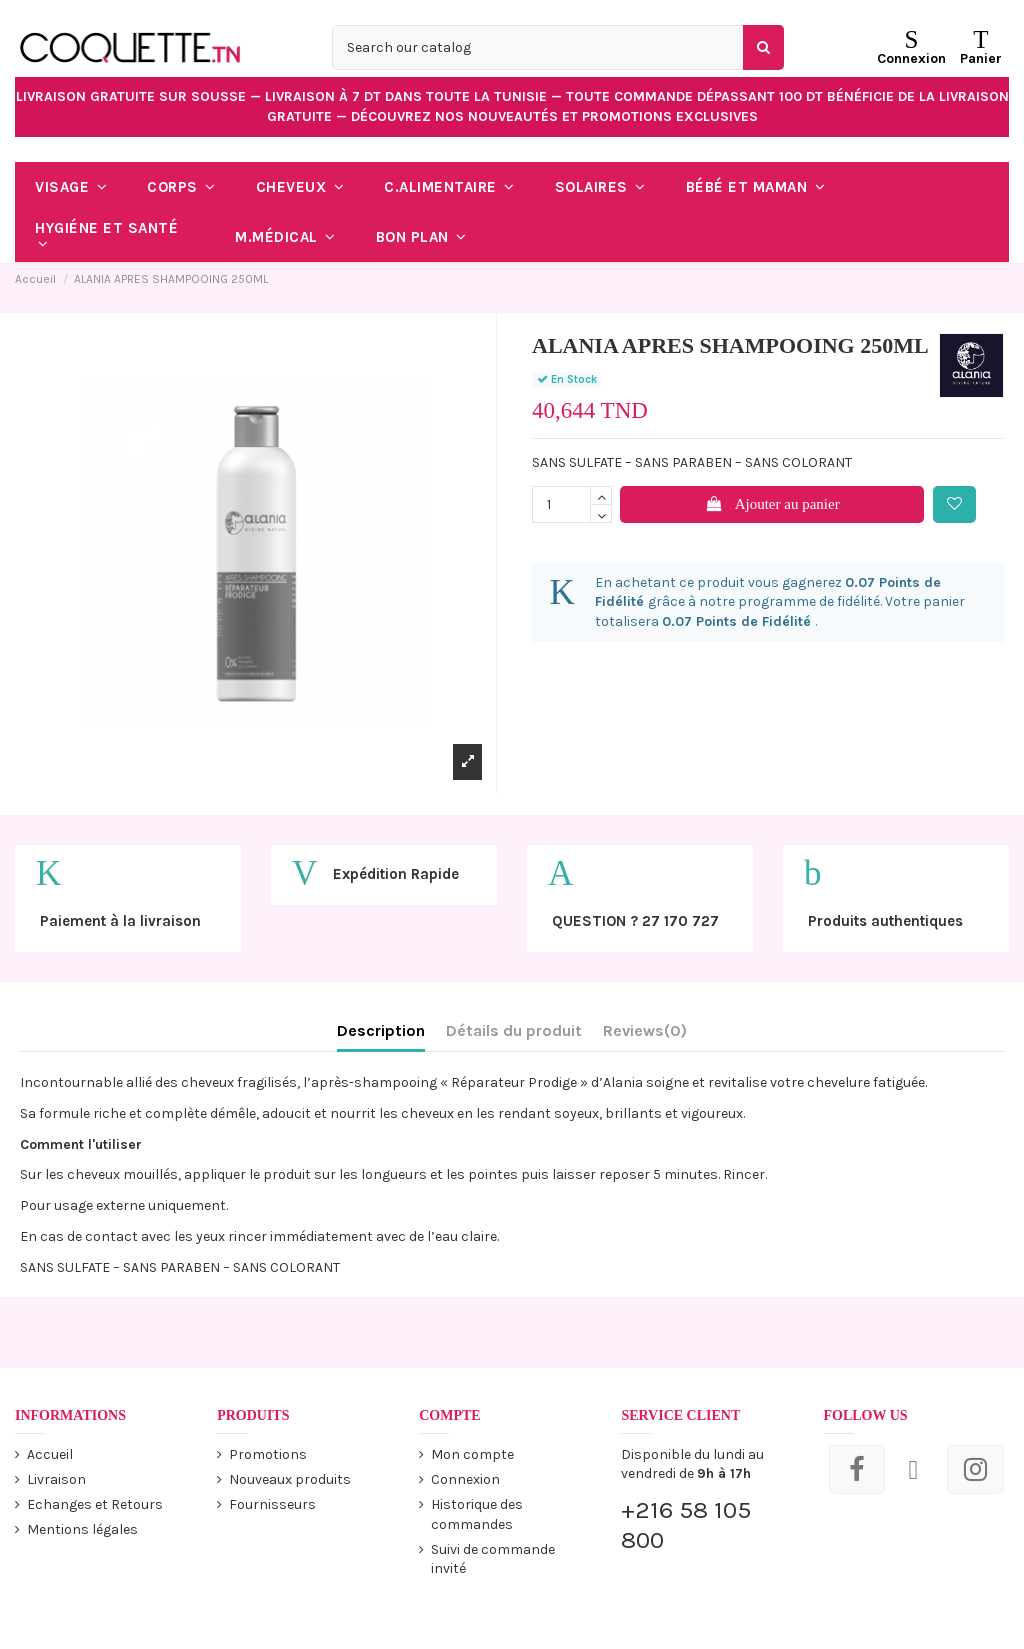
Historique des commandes (477, 1514)
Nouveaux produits (290, 1479)
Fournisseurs (272, 1504)
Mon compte (472, 1454)
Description (381, 1030)
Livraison (56, 1479)
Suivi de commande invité (493, 1559)
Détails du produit (514, 1030)
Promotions (268, 1454)
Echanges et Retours (95, 1504)
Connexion (465, 1479)
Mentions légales (82, 1529)
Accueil (50, 1454)
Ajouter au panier (772, 504)
